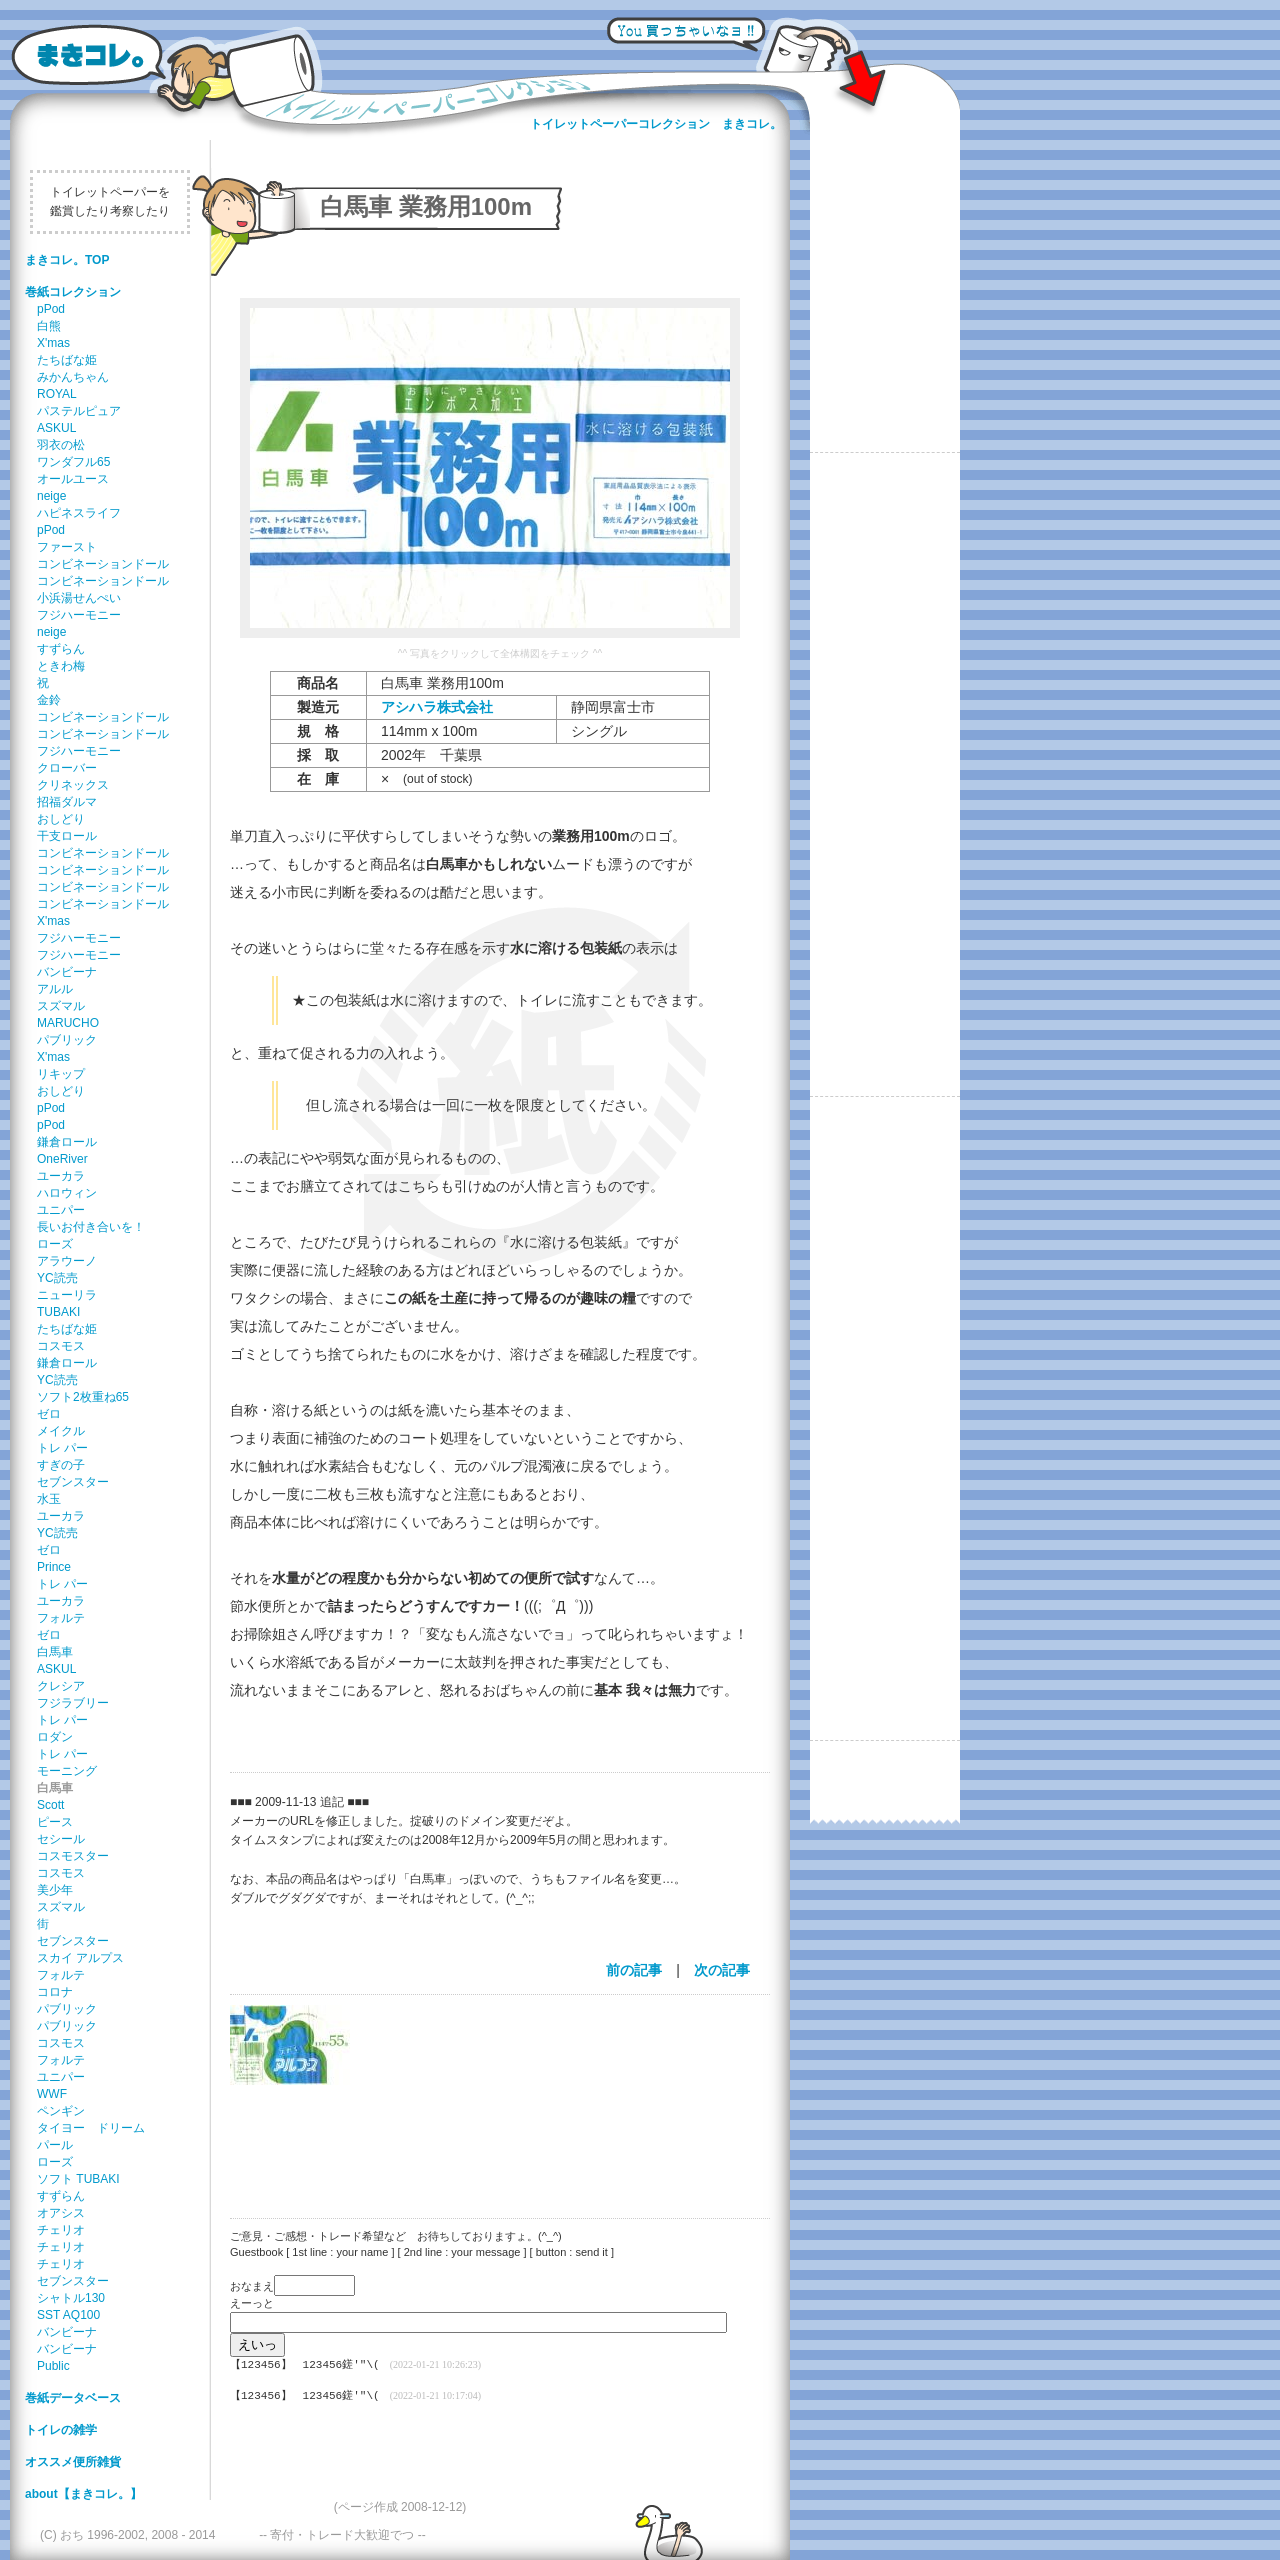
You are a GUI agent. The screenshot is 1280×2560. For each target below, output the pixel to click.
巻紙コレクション (73, 292)
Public (53, 2366)
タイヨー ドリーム (91, 2128)
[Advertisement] (490, 2139)
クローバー (67, 768)
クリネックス (73, 785)
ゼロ (49, 1414)
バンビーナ (67, 972)
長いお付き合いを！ (91, 1227)
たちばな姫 (67, 360)
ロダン (55, 1737)
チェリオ (61, 2230)
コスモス (61, 1346)
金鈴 (49, 700)
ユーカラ (61, 1176)
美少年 (55, 1890)
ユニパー (61, 1210)
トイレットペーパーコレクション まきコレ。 (656, 124)
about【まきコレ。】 (83, 2494)
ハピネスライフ (79, 513)
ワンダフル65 (73, 462)
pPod (51, 309)
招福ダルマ (67, 802)
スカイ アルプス (80, 1958)
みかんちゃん (73, 377)
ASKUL (56, 428)
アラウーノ (67, 1261)
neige (51, 496)
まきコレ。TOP (67, 260)
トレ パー (62, 1448)
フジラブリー (73, 1703)
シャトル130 (71, 2298)
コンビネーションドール (103, 564)
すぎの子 (61, 1465)
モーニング (67, 1771)
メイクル (61, 1431)
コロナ (55, 1992)
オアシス (61, 2213)
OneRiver (62, 1159)
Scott (50, 1805)
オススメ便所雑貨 (73, 2462)
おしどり (61, 819)
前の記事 (634, 1970)
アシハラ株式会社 (437, 707)
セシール (61, 1839)
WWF (52, 2094)
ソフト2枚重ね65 (83, 1397)
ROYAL (57, 394)
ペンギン (61, 2111)
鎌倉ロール (67, 1142)
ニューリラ (67, 1295)
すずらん (61, 649)
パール (55, 2145)
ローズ (55, 1244)
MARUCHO (68, 1023)
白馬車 (55, 1652)
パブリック (67, 1040)
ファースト (67, 547)
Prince (54, 1567)
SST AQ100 (68, 2315)
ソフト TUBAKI (78, 2179)
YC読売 (57, 1278)
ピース (55, 1822)
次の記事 (722, 1970)
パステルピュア (79, 411)
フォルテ (61, 1618)
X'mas (53, 343)
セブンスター (73, 1482)
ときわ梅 (61, 666)
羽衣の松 (61, 445)
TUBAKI (58, 1312)
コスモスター (73, 1856)
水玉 (49, 1499)
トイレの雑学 (61, 2430)
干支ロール (67, 836)
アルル (55, 989)
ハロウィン (67, 1193)
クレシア (61, 1686)
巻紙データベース (73, 2398)
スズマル (61, 1006)
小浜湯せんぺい (79, 598)
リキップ (61, 1074)
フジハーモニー (79, 615)
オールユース (73, 479)
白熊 (49, 326)
